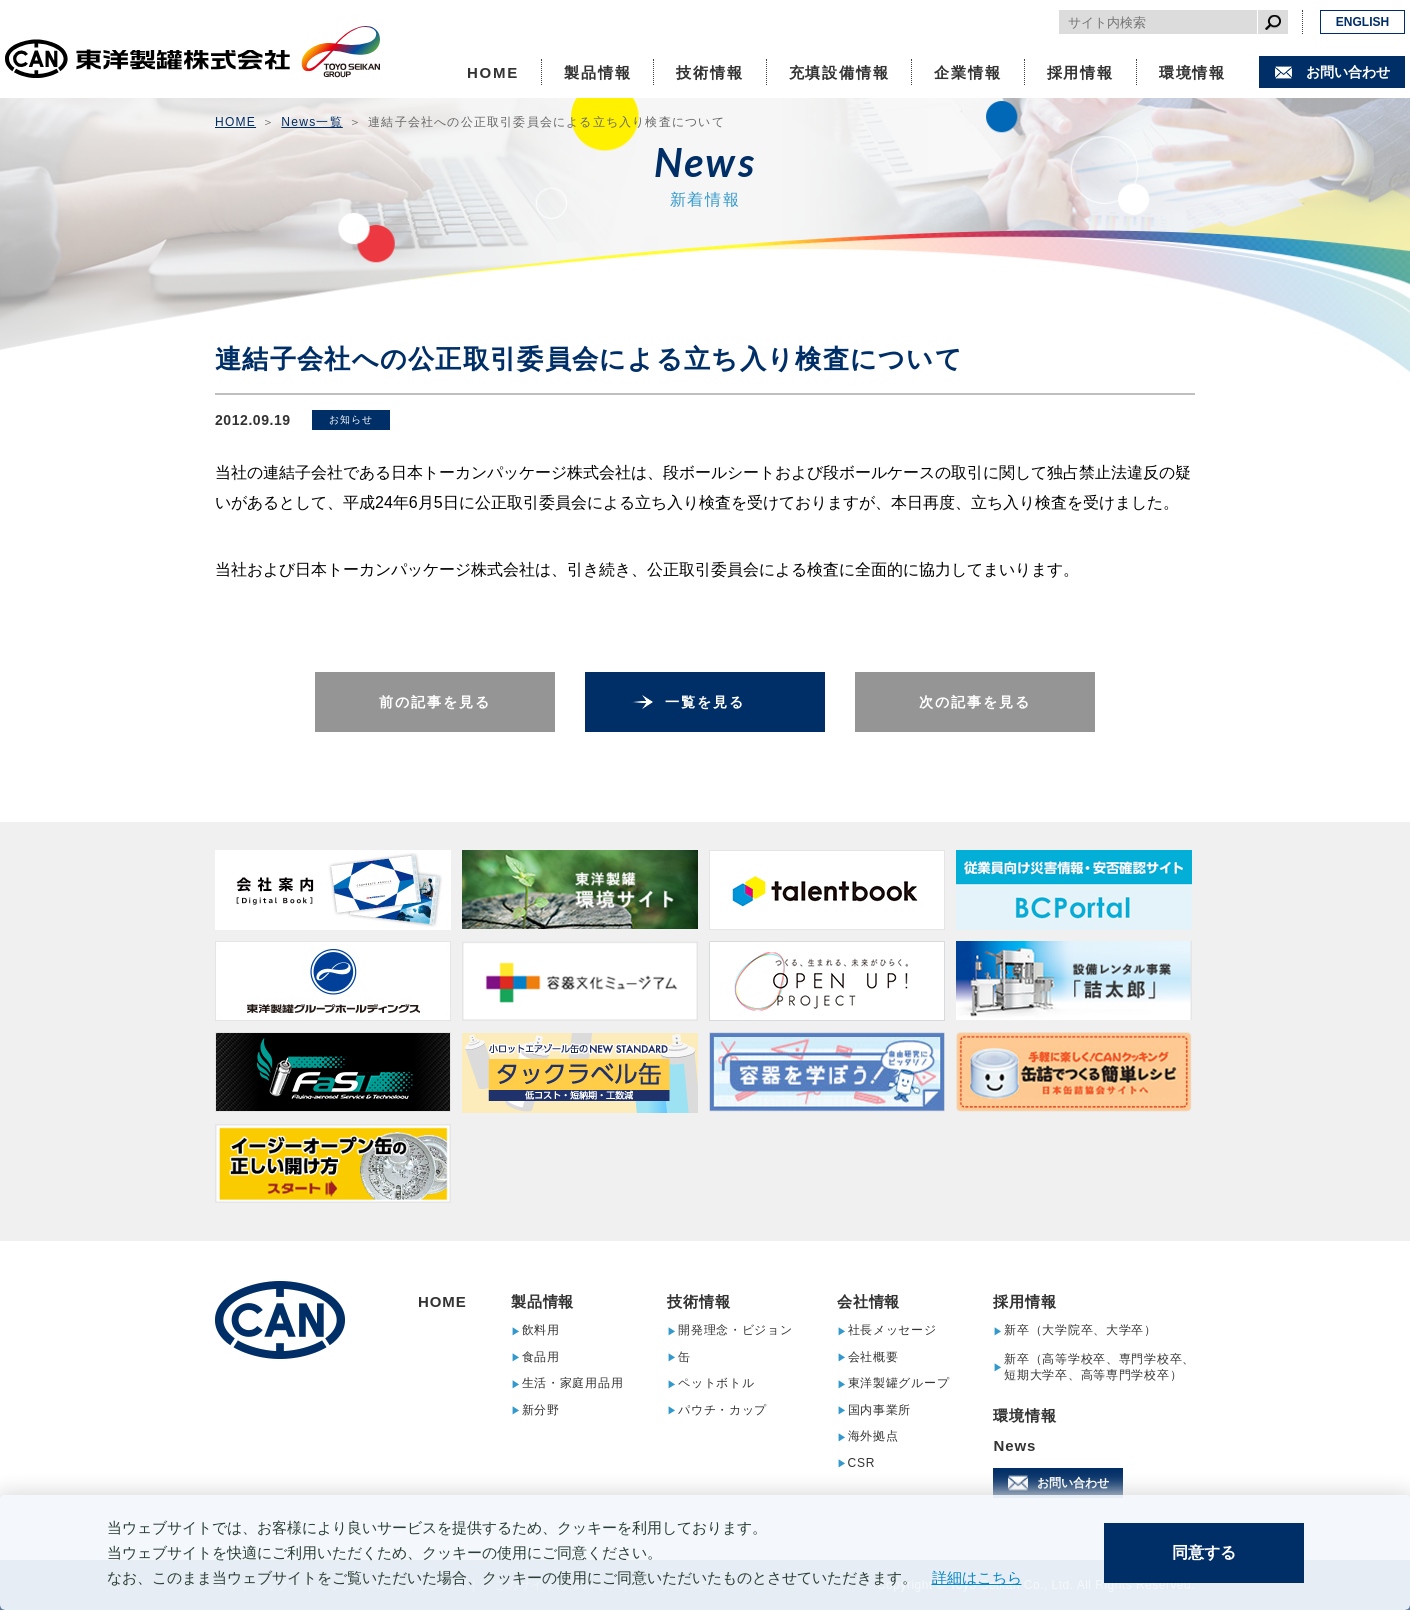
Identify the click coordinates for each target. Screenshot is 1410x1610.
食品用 (541, 1357)
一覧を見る (705, 702)
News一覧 (311, 122)
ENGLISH (1362, 22)
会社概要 (873, 1357)
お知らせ (351, 419)
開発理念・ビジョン (735, 1330)
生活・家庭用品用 (573, 1383)
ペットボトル (716, 1383)
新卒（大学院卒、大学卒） (1080, 1330)
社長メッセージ (892, 1330)
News (1014, 1445)
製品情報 (597, 72)
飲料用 (541, 1330)
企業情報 (967, 72)
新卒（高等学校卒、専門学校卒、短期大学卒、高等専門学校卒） (1099, 1367)
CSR (862, 1463)
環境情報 (1192, 72)
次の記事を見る (975, 702)
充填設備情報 (839, 72)
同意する (1204, 1552)
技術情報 (709, 72)
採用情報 (1080, 72)
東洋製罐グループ (899, 1383)
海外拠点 (873, 1436)
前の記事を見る (435, 702)
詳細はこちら (977, 1577)
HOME (493, 72)
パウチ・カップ (722, 1410)
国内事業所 (880, 1410)
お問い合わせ (1348, 72)
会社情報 (869, 1301)
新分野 (541, 1410)
